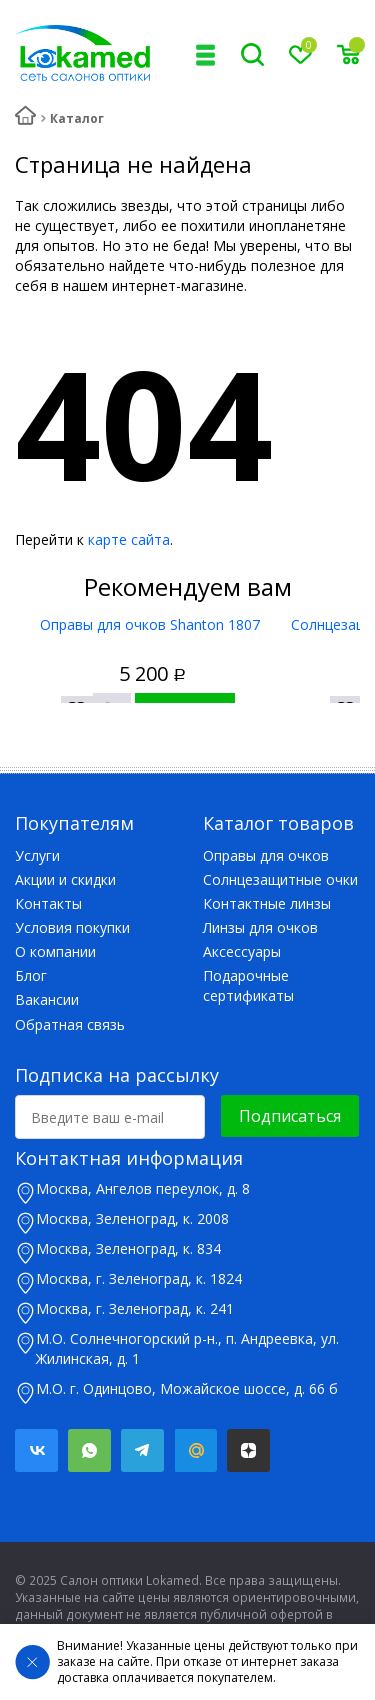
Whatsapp (89, 1450)
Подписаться (290, 1116)
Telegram (142, 1450)
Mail (195, 1450)
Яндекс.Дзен (248, 1450)
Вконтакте (36, 1450)
